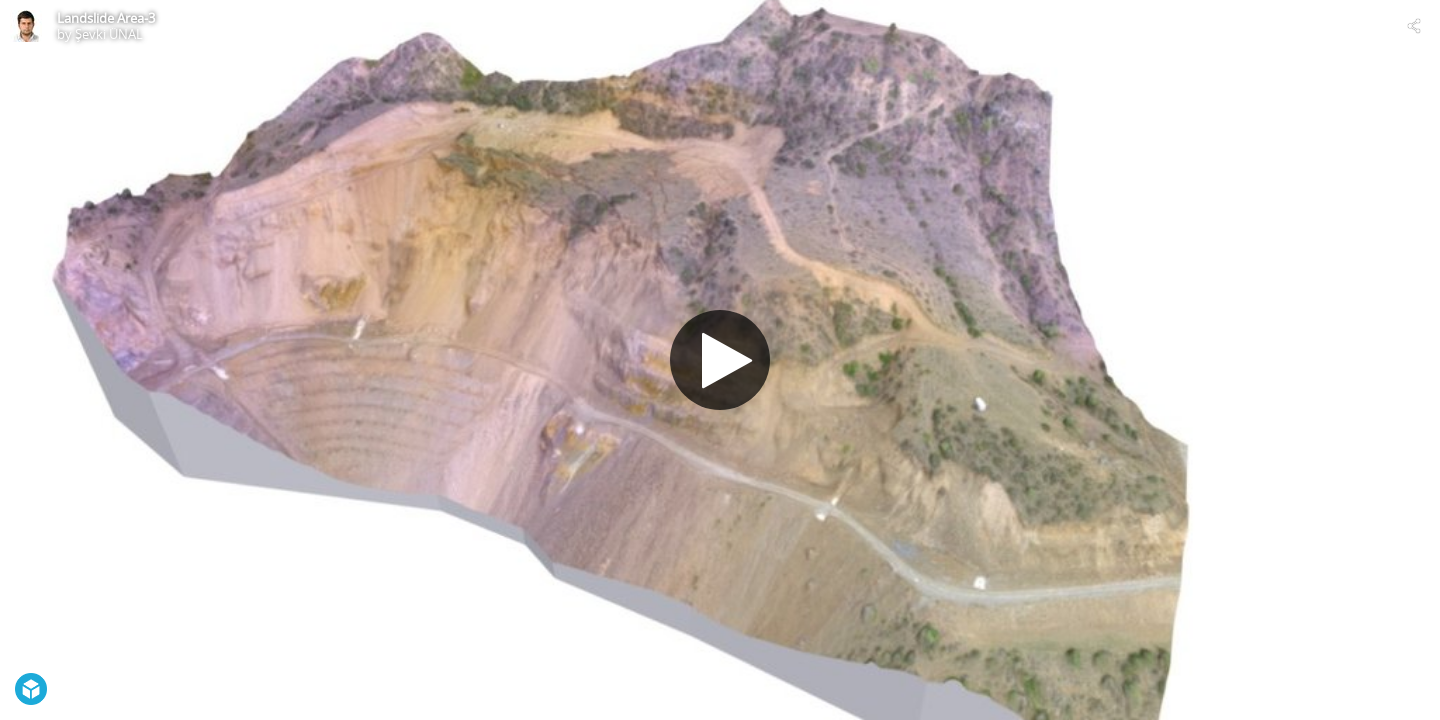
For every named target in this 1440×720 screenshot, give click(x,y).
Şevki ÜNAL (109, 34)
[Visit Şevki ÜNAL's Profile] (26, 26)
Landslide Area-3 (106, 18)
